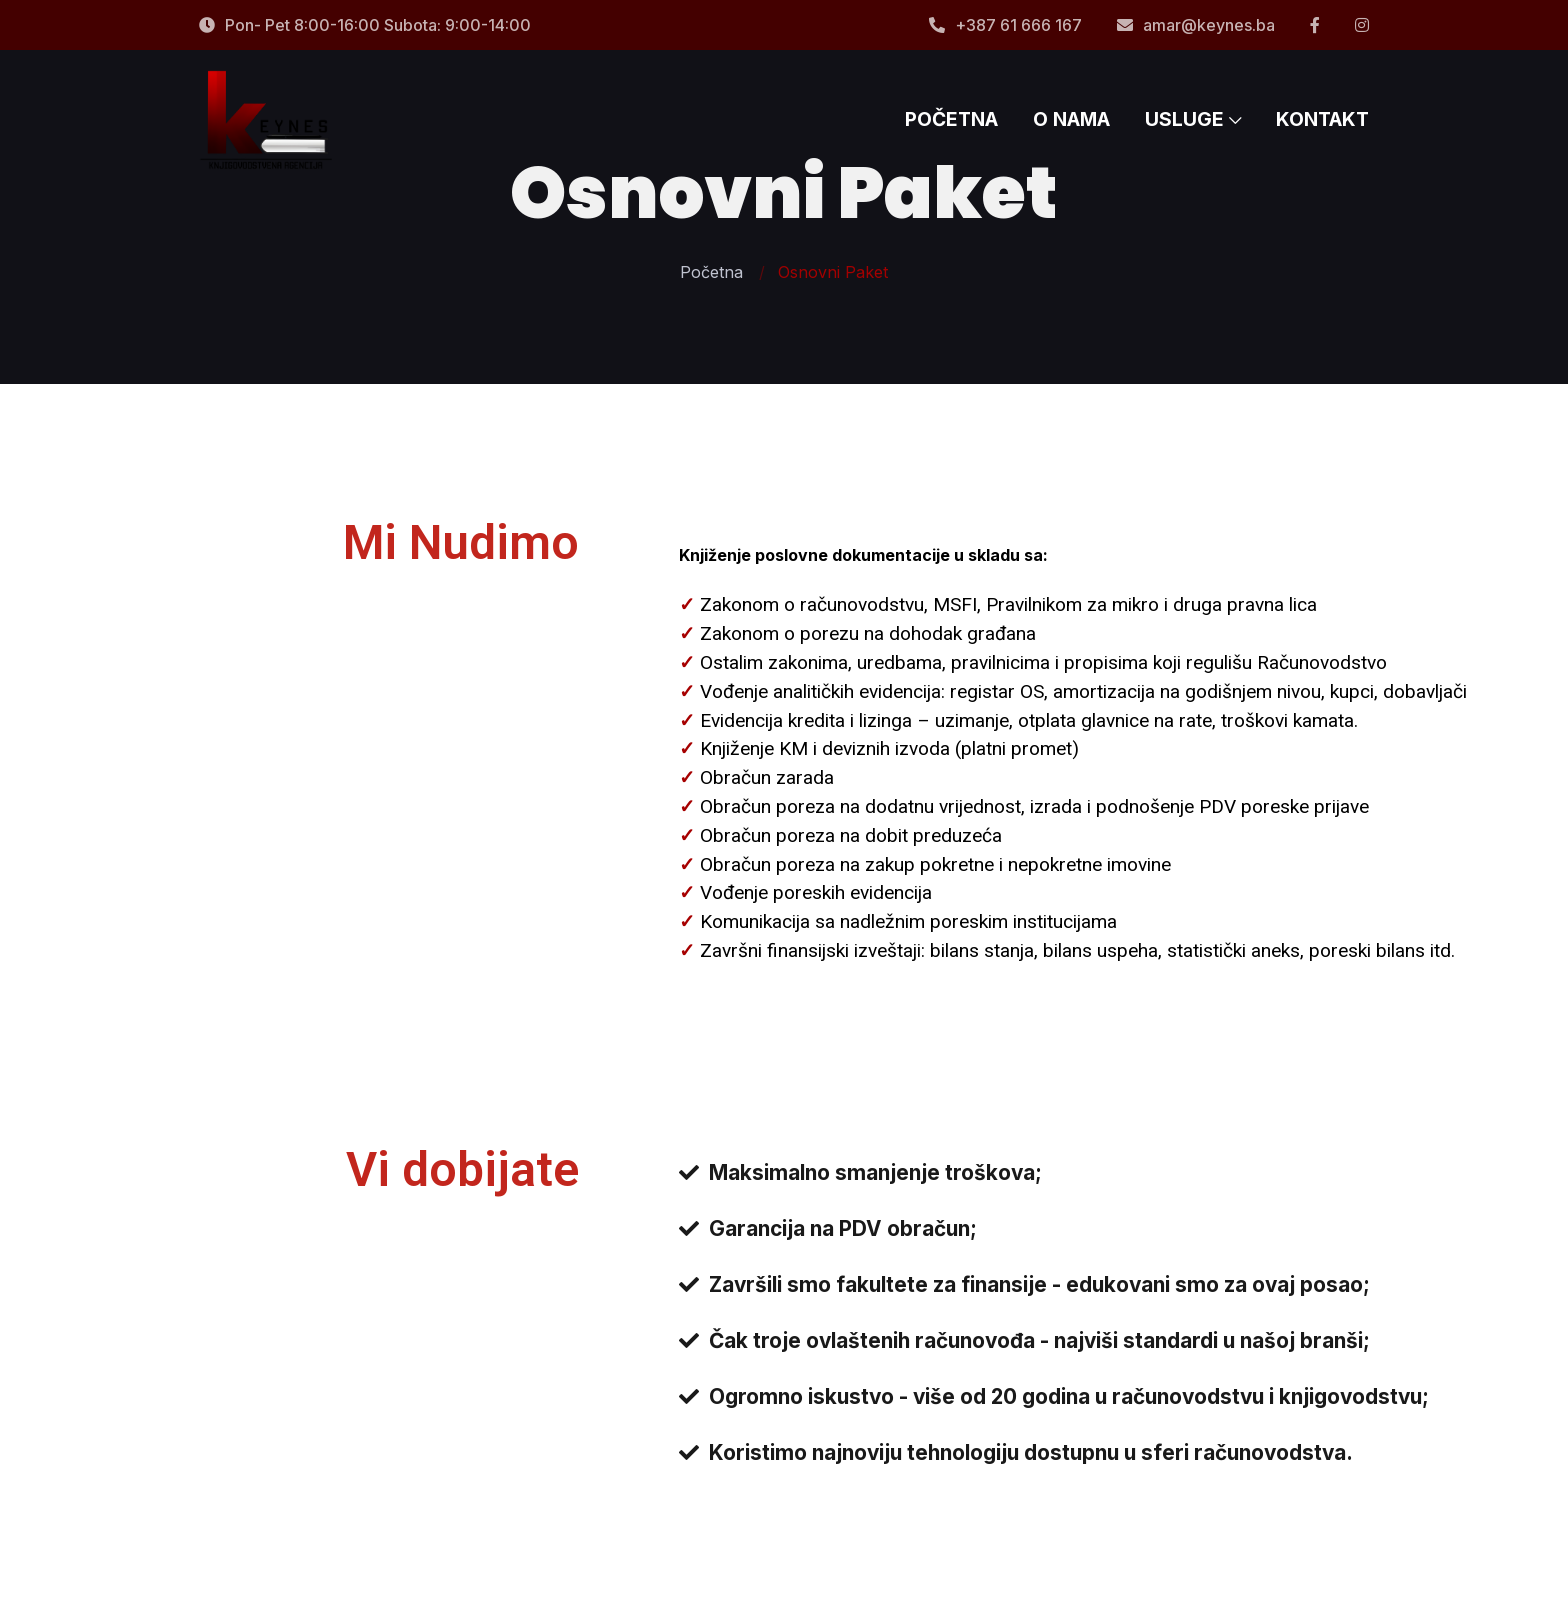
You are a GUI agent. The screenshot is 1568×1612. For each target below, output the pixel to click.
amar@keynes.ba (1196, 25)
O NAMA (1071, 120)
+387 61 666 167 (1005, 25)
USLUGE (1193, 120)
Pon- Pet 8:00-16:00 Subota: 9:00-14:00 (365, 25)
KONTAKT (1322, 120)
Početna (711, 272)
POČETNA (951, 120)
